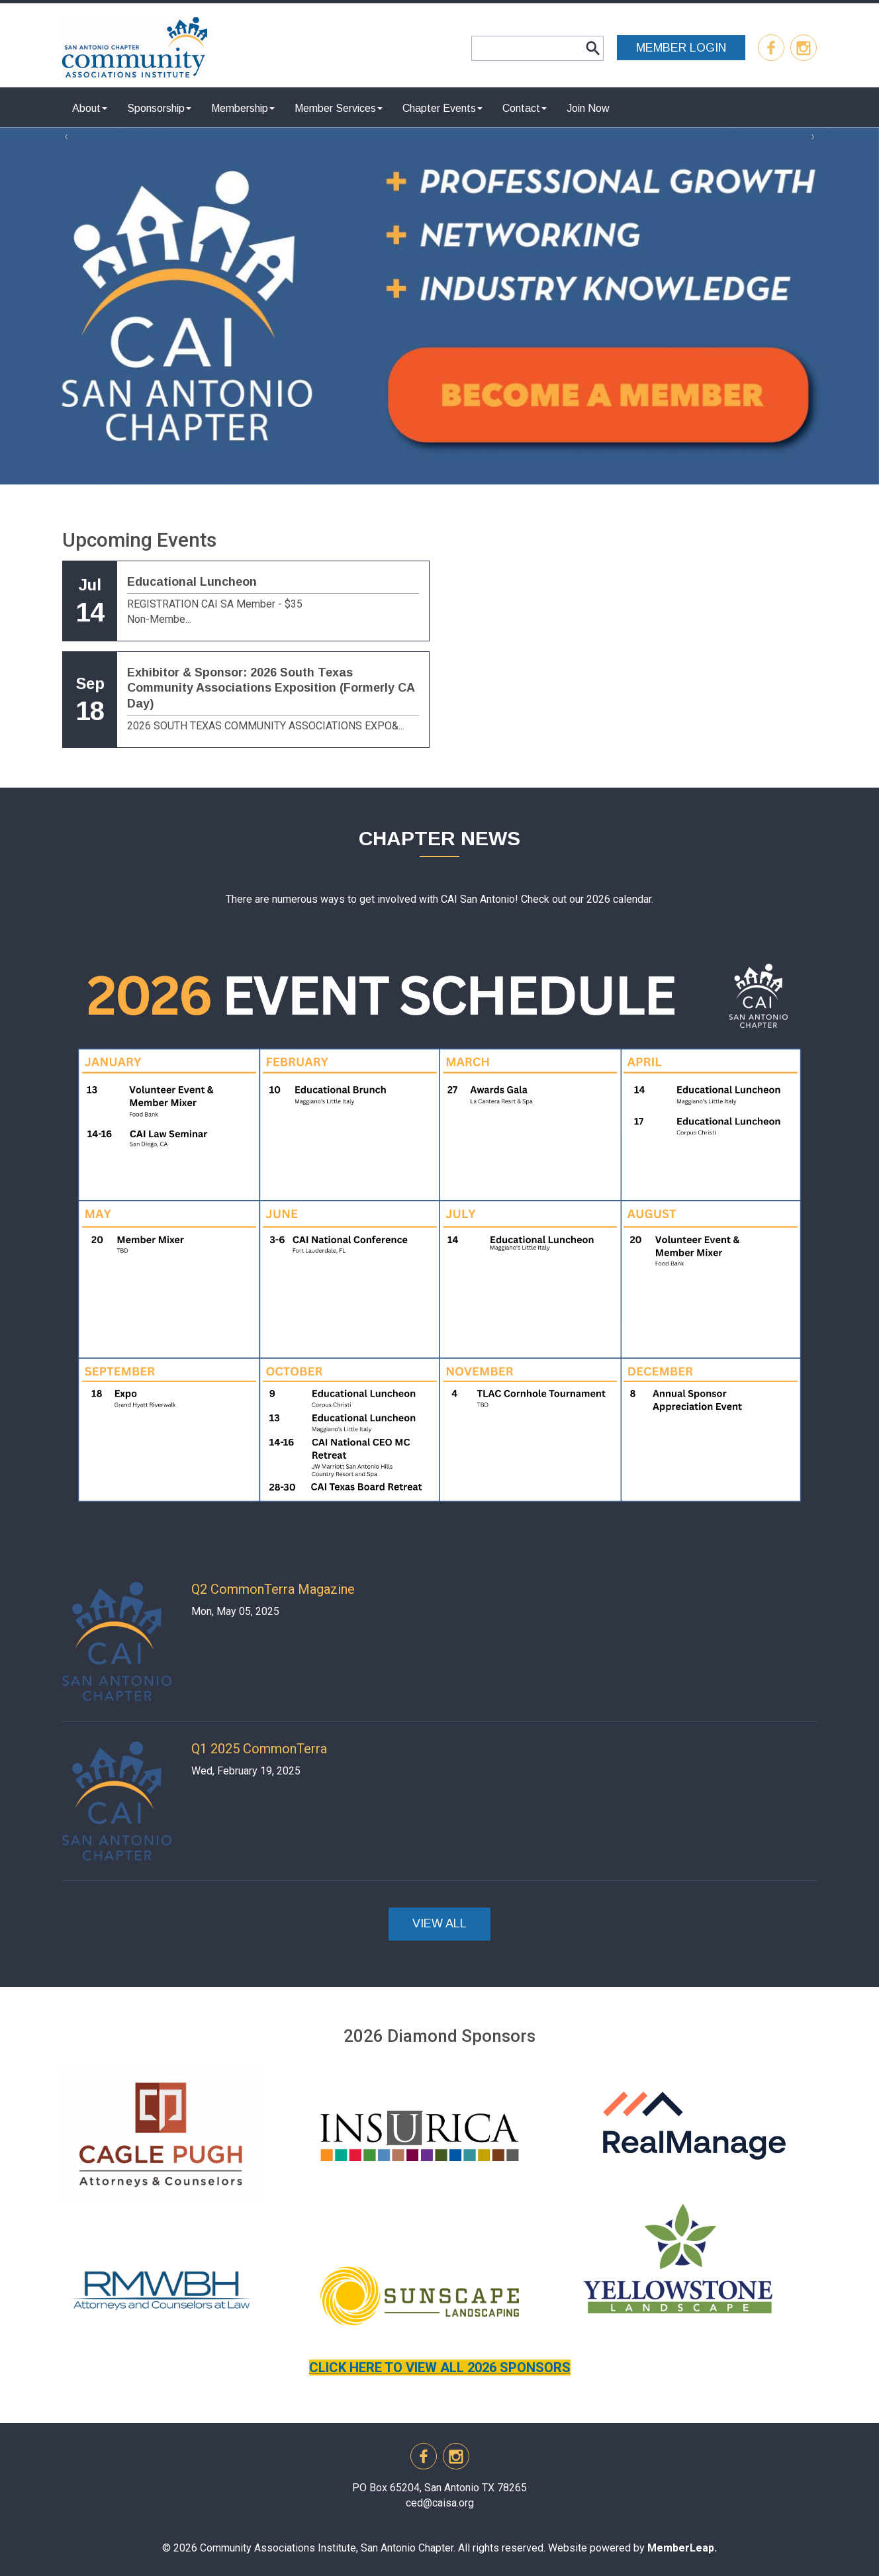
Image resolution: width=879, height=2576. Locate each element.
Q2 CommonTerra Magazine (273, 1589)
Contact (524, 108)
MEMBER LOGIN (681, 47)
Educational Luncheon (192, 581)
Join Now (588, 108)
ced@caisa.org (440, 2503)
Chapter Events (442, 108)
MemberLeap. (682, 2548)
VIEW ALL (439, 1923)
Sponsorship (159, 108)
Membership (243, 108)
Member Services (339, 108)
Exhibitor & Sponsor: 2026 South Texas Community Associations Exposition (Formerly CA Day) (270, 688)
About (89, 108)
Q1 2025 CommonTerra (259, 1749)
